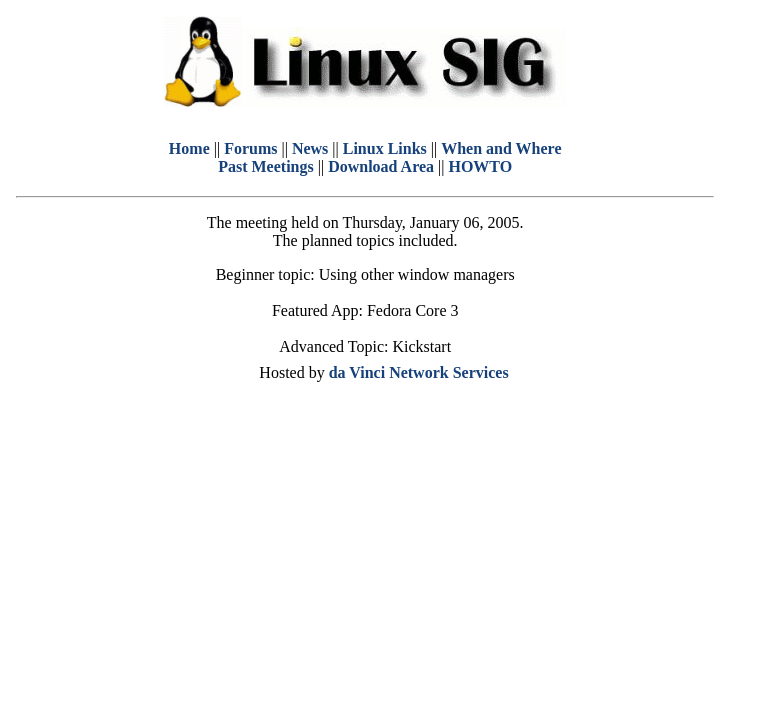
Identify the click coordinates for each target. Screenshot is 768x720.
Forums (250, 148)
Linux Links (385, 148)
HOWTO (480, 166)
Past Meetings (266, 166)
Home (189, 148)
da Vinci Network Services (419, 372)
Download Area (381, 166)
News (310, 148)
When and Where (501, 148)
